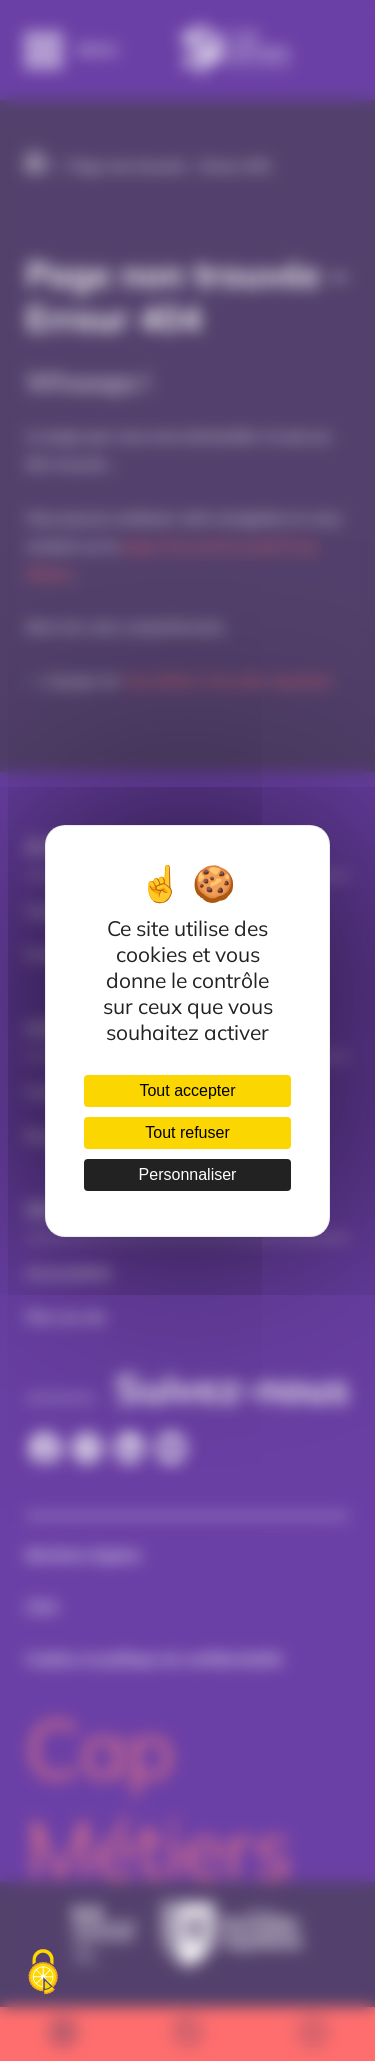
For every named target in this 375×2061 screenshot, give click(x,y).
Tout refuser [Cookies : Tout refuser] (187, 1132)
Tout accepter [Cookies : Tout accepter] (187, 1090)
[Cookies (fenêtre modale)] (43, 1973)
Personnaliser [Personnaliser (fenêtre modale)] (188, 1174)
